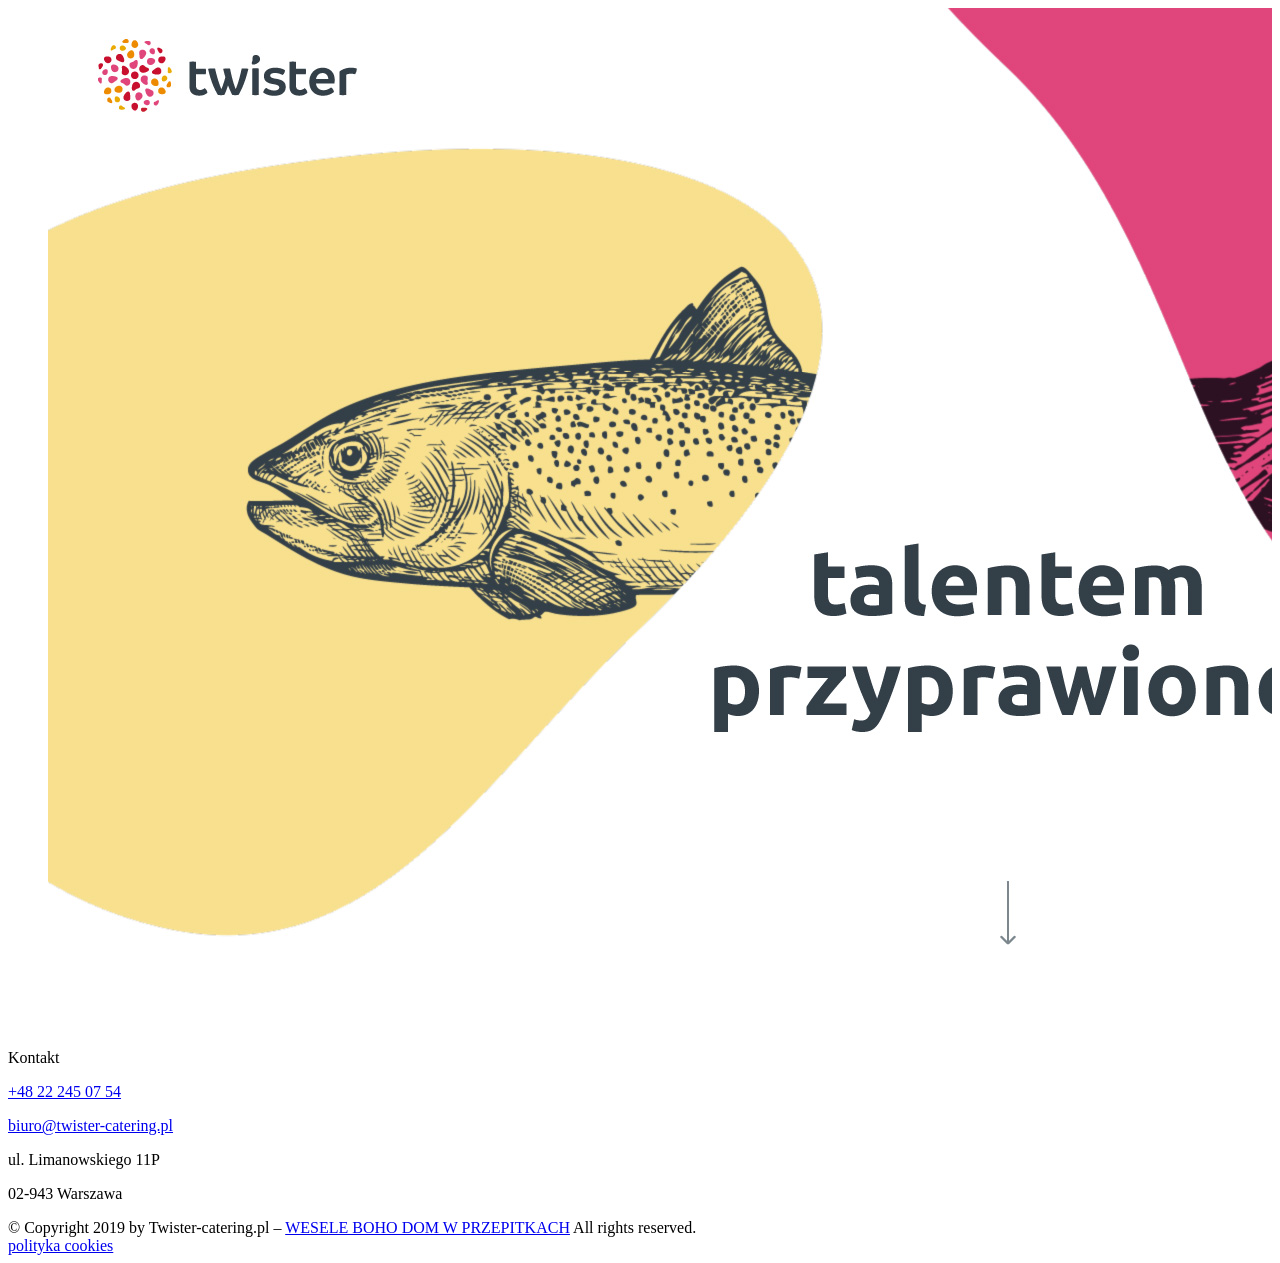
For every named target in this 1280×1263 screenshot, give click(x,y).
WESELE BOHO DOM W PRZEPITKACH (427, 1227)
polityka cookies (60, 1245)
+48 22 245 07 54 (64, 1091)
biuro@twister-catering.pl (90, 1125)
